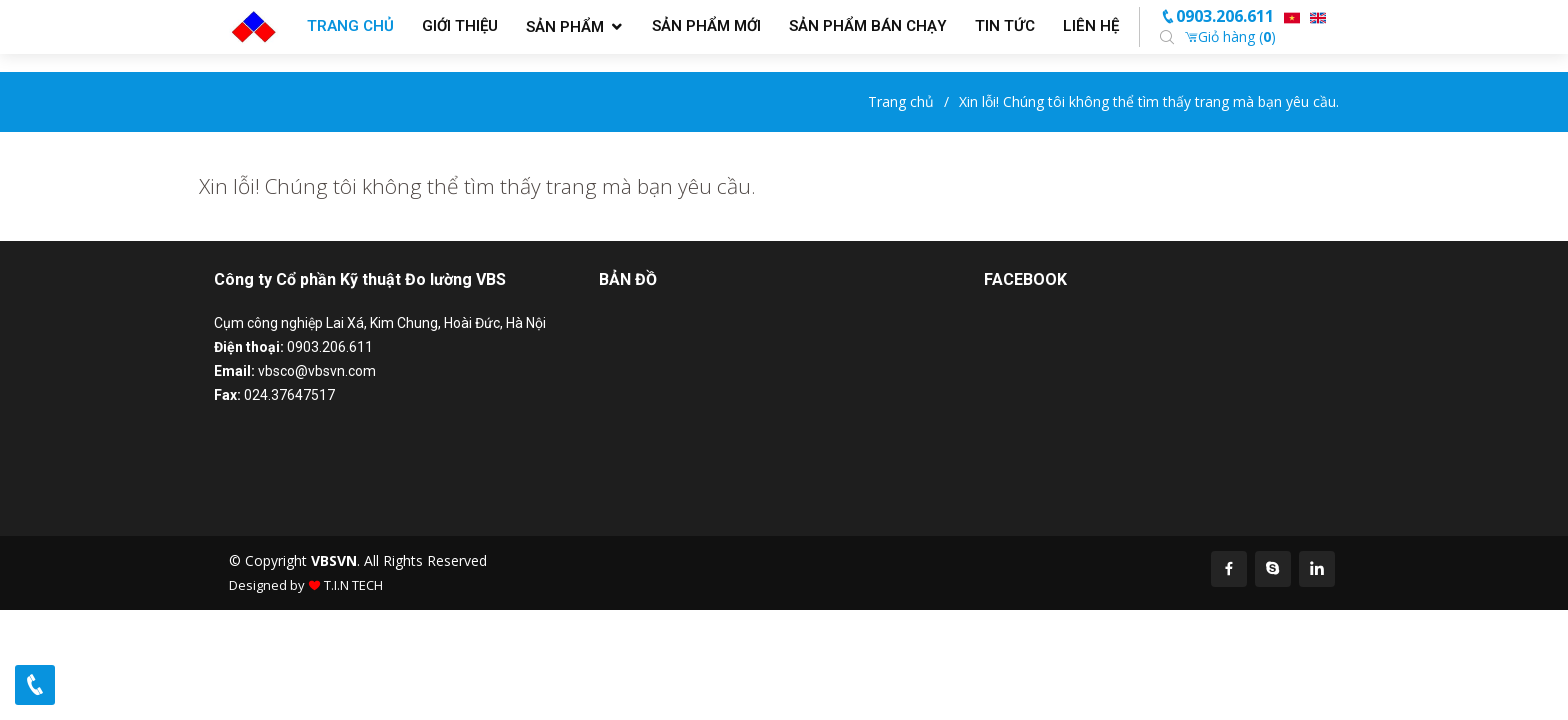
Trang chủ (350, 26)
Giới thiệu (460, 26)
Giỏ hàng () (1230, 37)
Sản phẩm (565, 27)
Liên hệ (1091, 26)
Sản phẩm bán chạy (868, 26)
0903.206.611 (1217, 16)
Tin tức (1005, 26)
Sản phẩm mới (706, 26)
